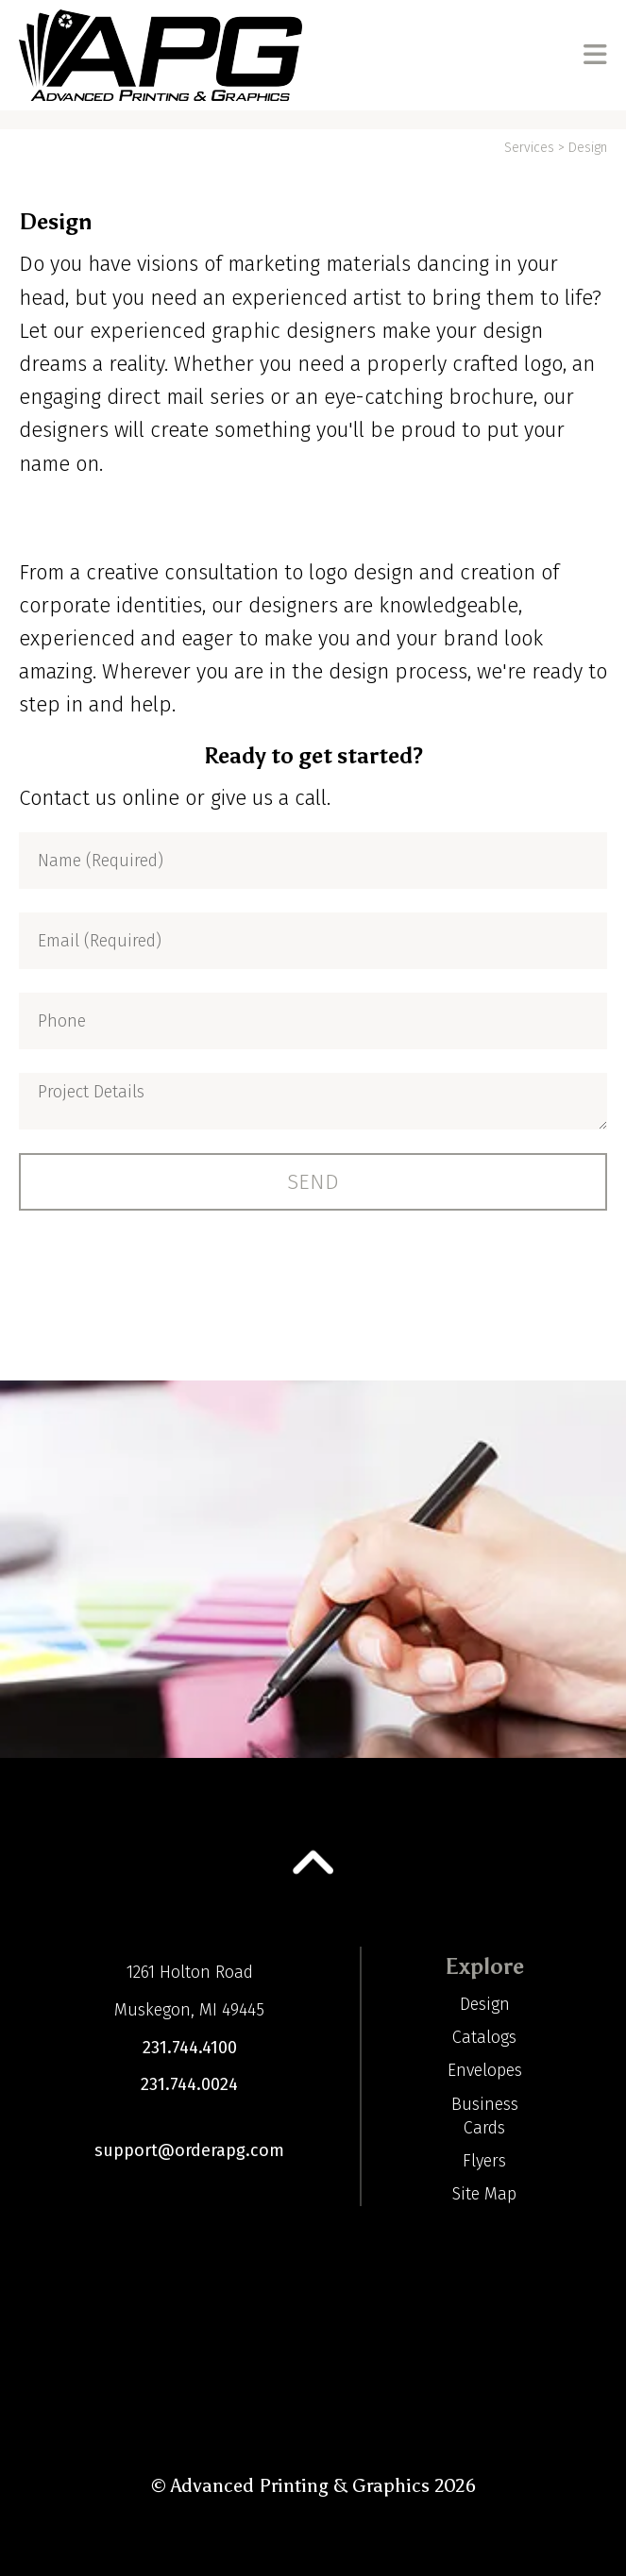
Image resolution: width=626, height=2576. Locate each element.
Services (529, 148)
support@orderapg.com (189, 2150)
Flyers (484, 2160)
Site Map (484, 2193)
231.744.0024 (189, 2084)
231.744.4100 (190, 2047)
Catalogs (484, 2037)
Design (485, 2004)
